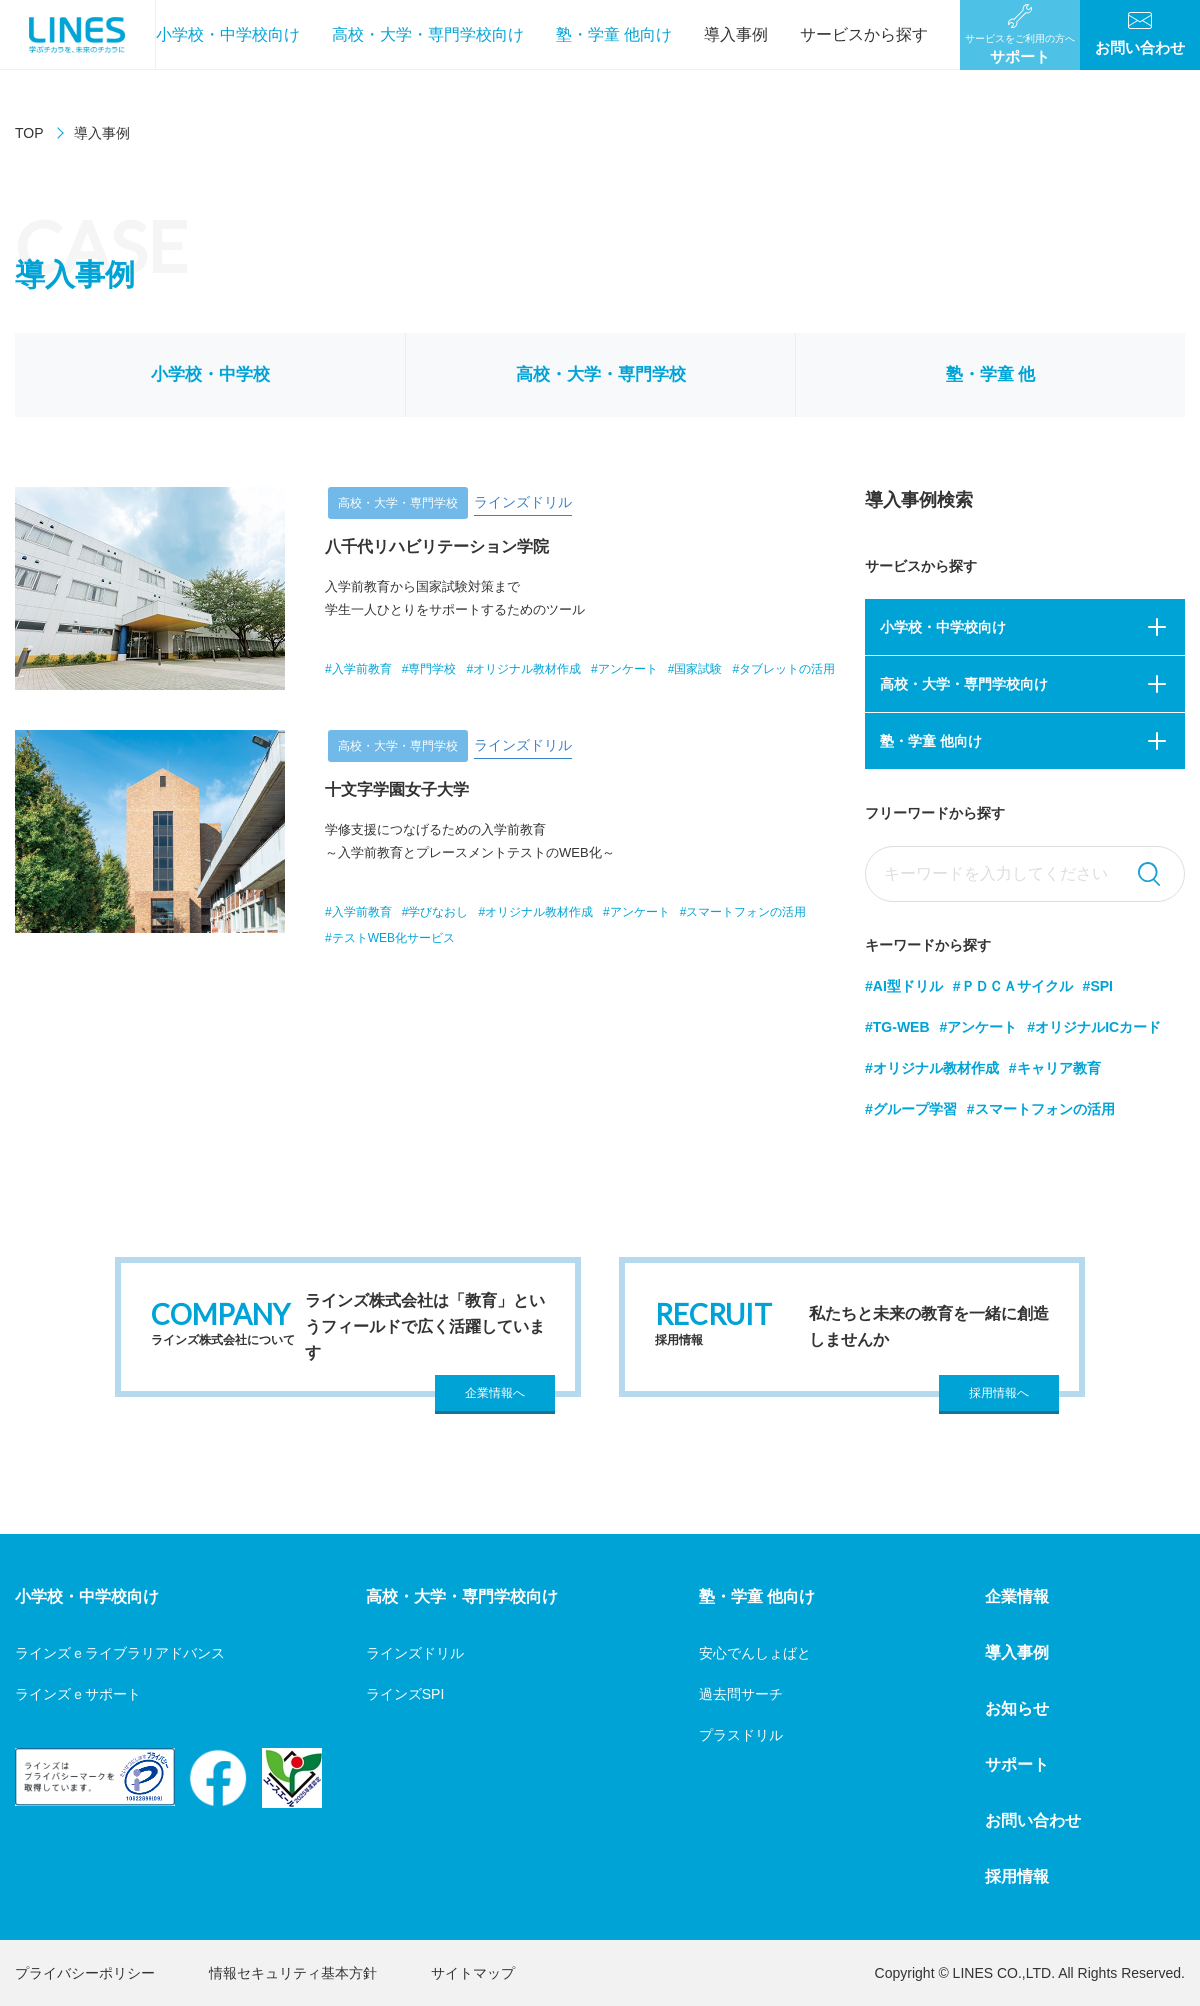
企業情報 (1017, 1596)
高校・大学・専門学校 (601, 374)
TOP (29, 133)
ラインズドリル (415, 1653)
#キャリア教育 (1055, 1068)
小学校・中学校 (210, 374)
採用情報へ (999, 1393)
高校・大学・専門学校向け (428, 34)
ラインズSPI (405, 1694)
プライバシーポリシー (85, 1973)
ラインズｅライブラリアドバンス (120, 1653)
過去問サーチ (741, 1694)
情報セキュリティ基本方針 (293, 1973)
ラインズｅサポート (78, 1694)
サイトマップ (473, 1973)
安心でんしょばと (755, 1653)
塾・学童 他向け (614, 34)
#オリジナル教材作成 (932, 1068)
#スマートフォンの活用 (1041, 1109)
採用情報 (1017, 1876)
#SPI (1098, 986)
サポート (1017, 1764)
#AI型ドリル (904, 986)
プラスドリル (741, 1735)
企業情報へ (495, 1393)
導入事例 (736, 34)
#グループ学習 (911, 1109)
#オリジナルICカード (1094, 1027)
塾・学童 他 (991, 374)
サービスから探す (864, 34)
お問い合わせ (1033, 1820)
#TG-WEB (897, 1027)
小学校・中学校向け (228, 34)
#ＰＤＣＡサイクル (1013, 986)
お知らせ (1017, 1708)
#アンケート (979, 1027)
